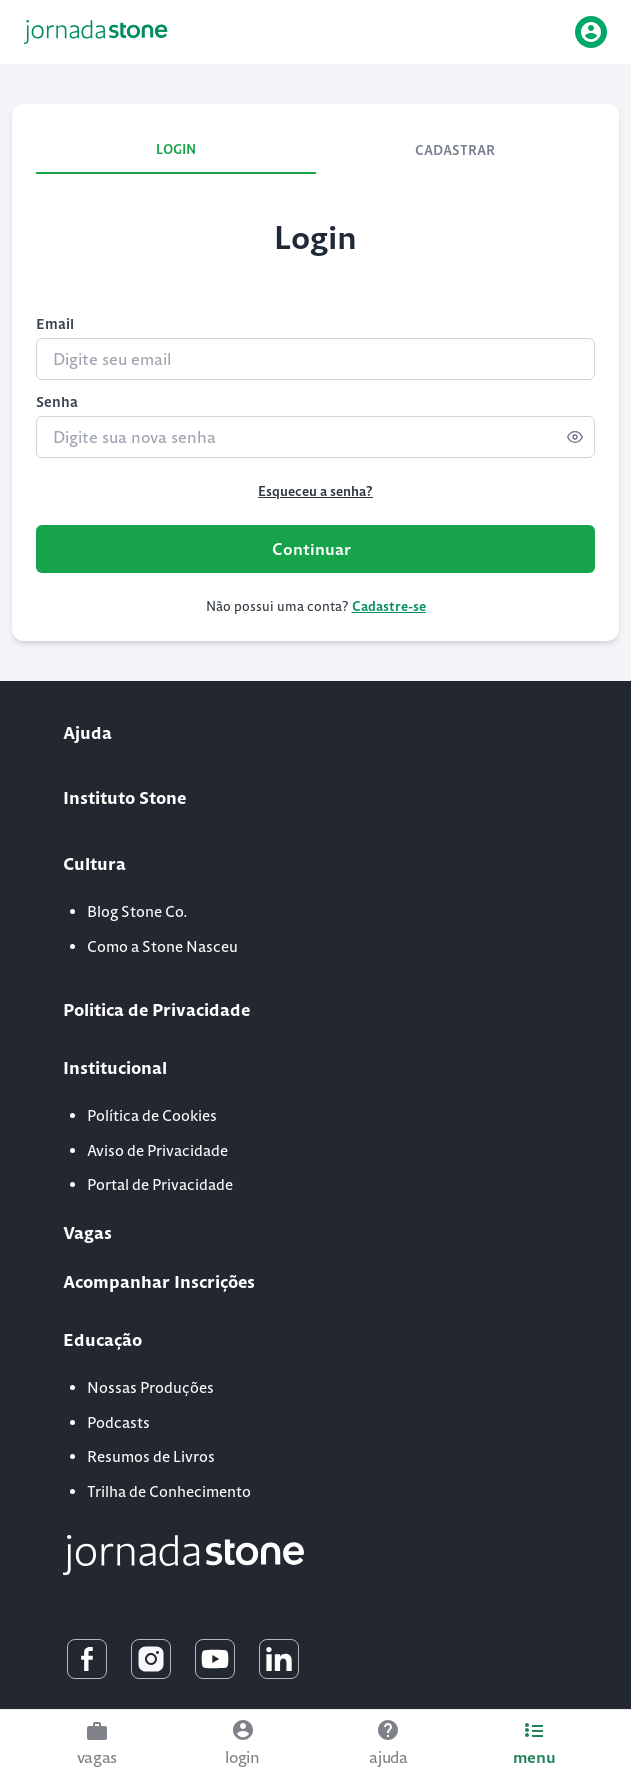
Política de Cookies (152, 1115)
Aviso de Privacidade (157, 1150)
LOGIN (176, 149)
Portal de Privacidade (160, 1184)
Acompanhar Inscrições (159, 1282)
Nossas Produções (150, 1387)
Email (55, 324)
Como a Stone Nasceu (162, 946)
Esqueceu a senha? (315, 491)
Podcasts (118, 1422)
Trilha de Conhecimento (169, 1491)
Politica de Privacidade (156, 1010)
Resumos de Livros (151, 1456)
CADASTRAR (455, 150)
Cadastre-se (389, 606)
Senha (57, 402)
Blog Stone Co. (137, 911)
